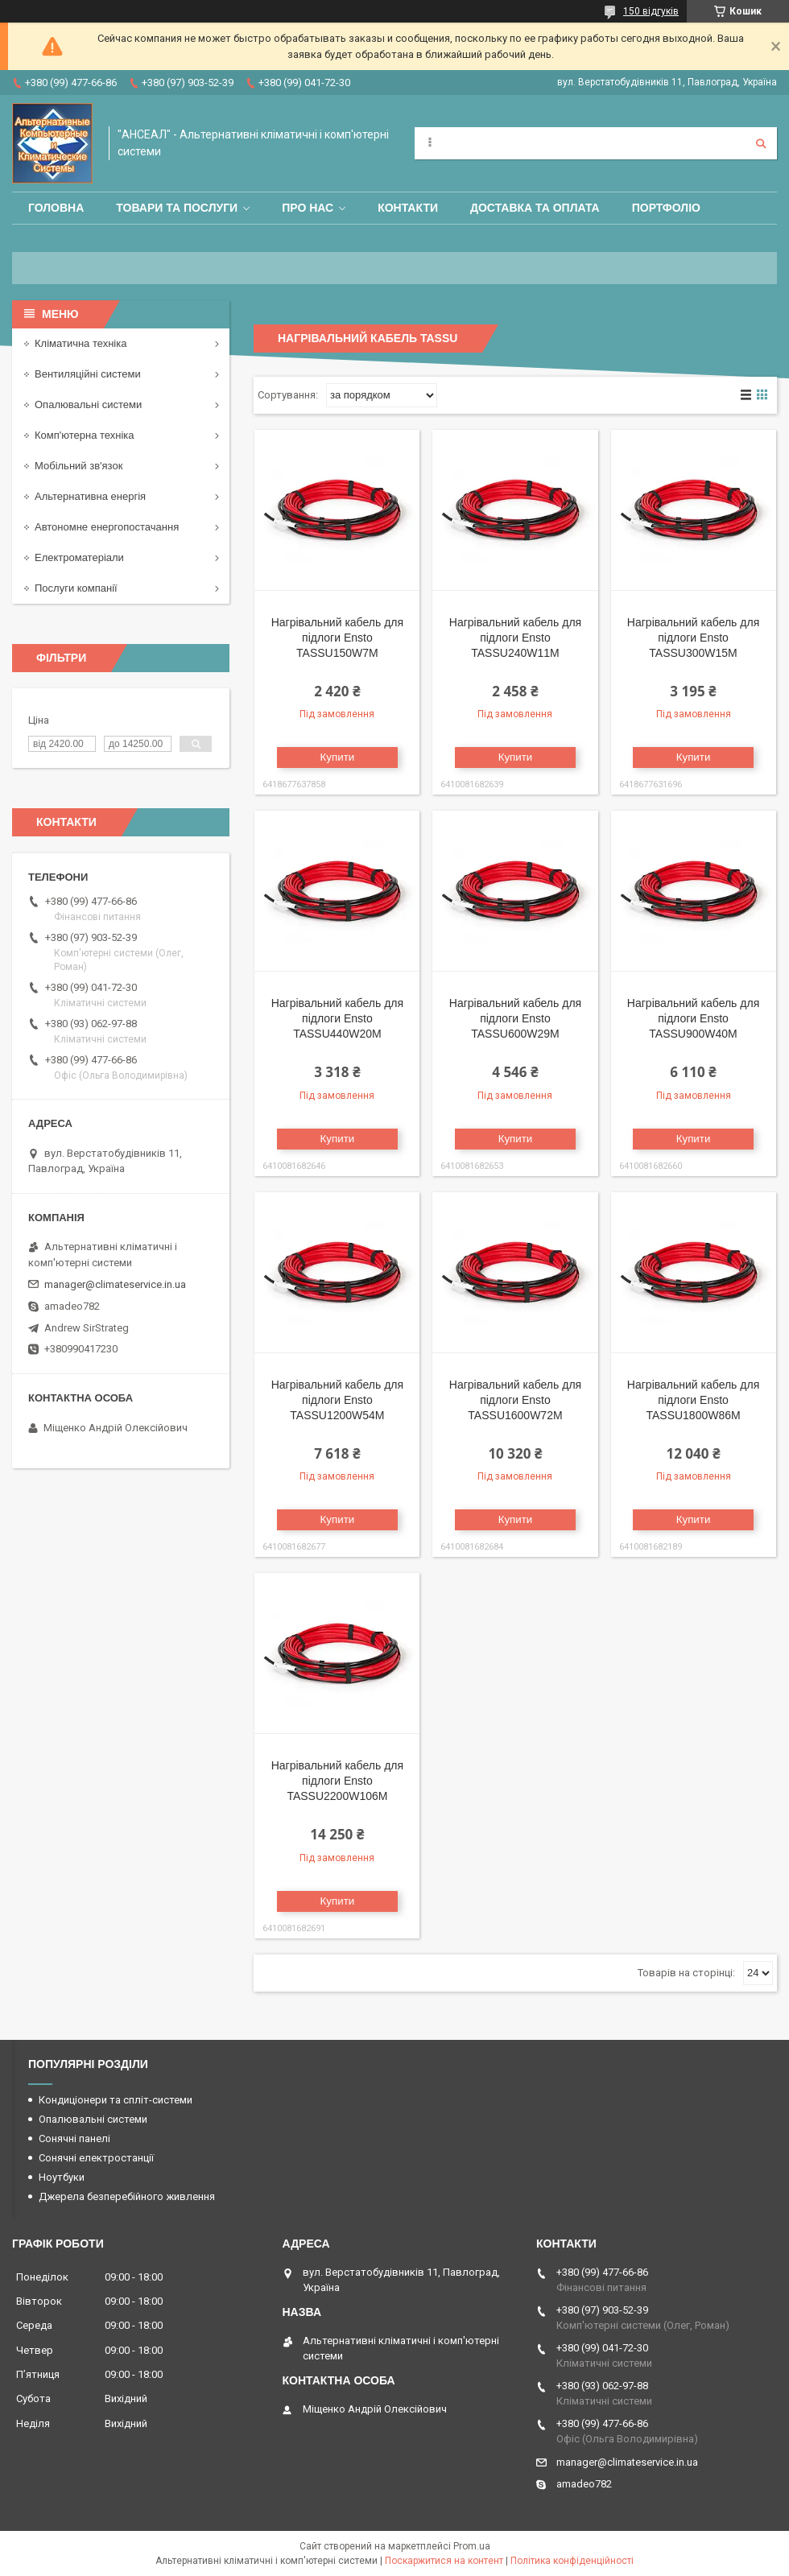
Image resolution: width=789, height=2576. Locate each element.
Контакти (408, 207)
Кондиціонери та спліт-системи (115, 2100)
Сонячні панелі (74, 2138)
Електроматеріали (79, 557)
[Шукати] (761, 143)
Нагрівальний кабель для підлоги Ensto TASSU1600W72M (515, 1400)
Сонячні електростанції (96, 2158)
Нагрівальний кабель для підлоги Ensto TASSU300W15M (693, 637)
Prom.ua (471, 2546)
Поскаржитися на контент (444, 2560)
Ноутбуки (62, 2177)
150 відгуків (651, 11)
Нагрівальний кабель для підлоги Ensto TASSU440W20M (337, 1018)
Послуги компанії (76, 588)
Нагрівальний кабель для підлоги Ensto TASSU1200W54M (337, 1400)
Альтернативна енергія (90, 496)
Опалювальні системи (88, 404)
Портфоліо (666, 207)
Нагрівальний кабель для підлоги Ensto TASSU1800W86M (693, 1400)
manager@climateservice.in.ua (115, 1284)
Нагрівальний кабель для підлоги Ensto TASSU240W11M (515, 637)
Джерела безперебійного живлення (127, 2196)
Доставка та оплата (535, 207)
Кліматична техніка (80, 343)
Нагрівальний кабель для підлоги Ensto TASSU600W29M (515, 1018)
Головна (56, 207)
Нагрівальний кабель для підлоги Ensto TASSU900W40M (693, 1018)
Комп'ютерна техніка (84, 435)
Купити (337, 757)
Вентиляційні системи (88, 374)
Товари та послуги (177, 207)
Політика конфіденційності (572, 2560)
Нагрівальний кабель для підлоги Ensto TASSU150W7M (337, 637)
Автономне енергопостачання (107, 527)
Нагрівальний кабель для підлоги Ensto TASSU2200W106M (337, 1780)
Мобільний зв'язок (78, 466)
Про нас (307, 207)
